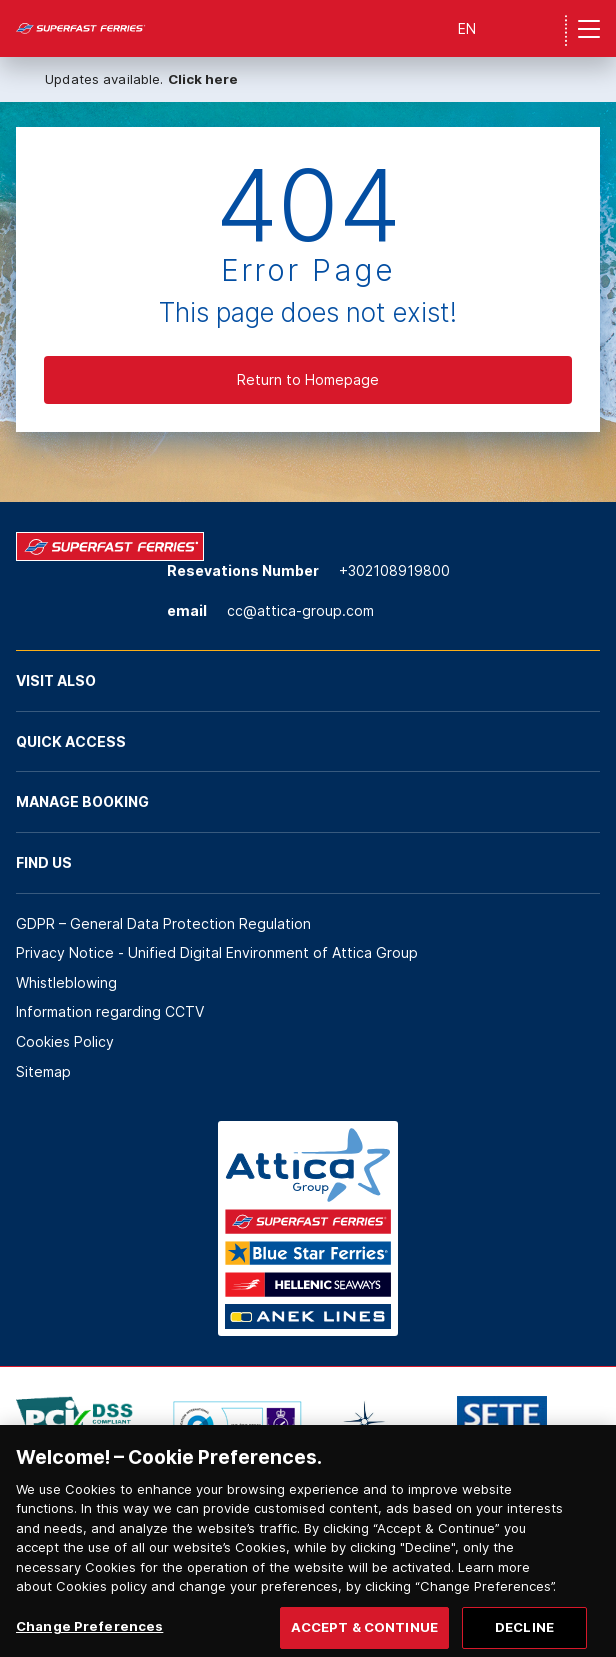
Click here (203, 79)
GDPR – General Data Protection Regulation (163, 923)
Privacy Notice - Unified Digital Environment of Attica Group (217, 952)
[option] (74, 1426)
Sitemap (43, 1071)
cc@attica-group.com (300, 610)
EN (467, 28)
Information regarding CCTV (110, 1011)
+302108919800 (394, 570)
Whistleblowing (66, 982)
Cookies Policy (65, 1041)
